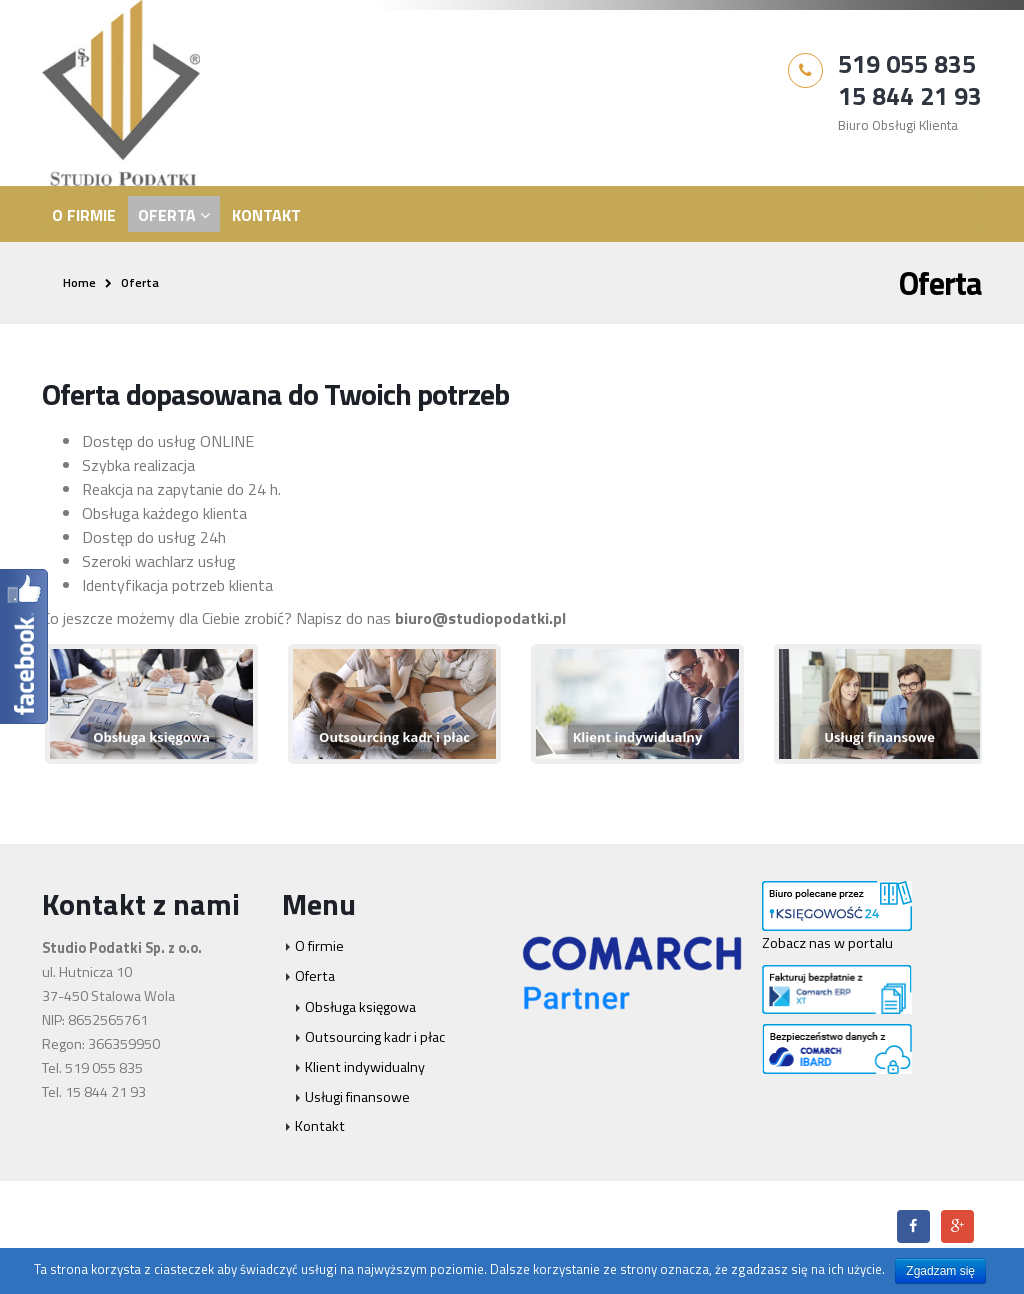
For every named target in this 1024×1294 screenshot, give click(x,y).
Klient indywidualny (365, 1067)
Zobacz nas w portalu (827, 943)
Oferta (167, 215)
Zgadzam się (940, 1271)
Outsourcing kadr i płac (375, 1037)
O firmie (84, 215)
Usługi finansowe (357, 1097)
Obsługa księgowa (360, 1007)
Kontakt (266, 215)
